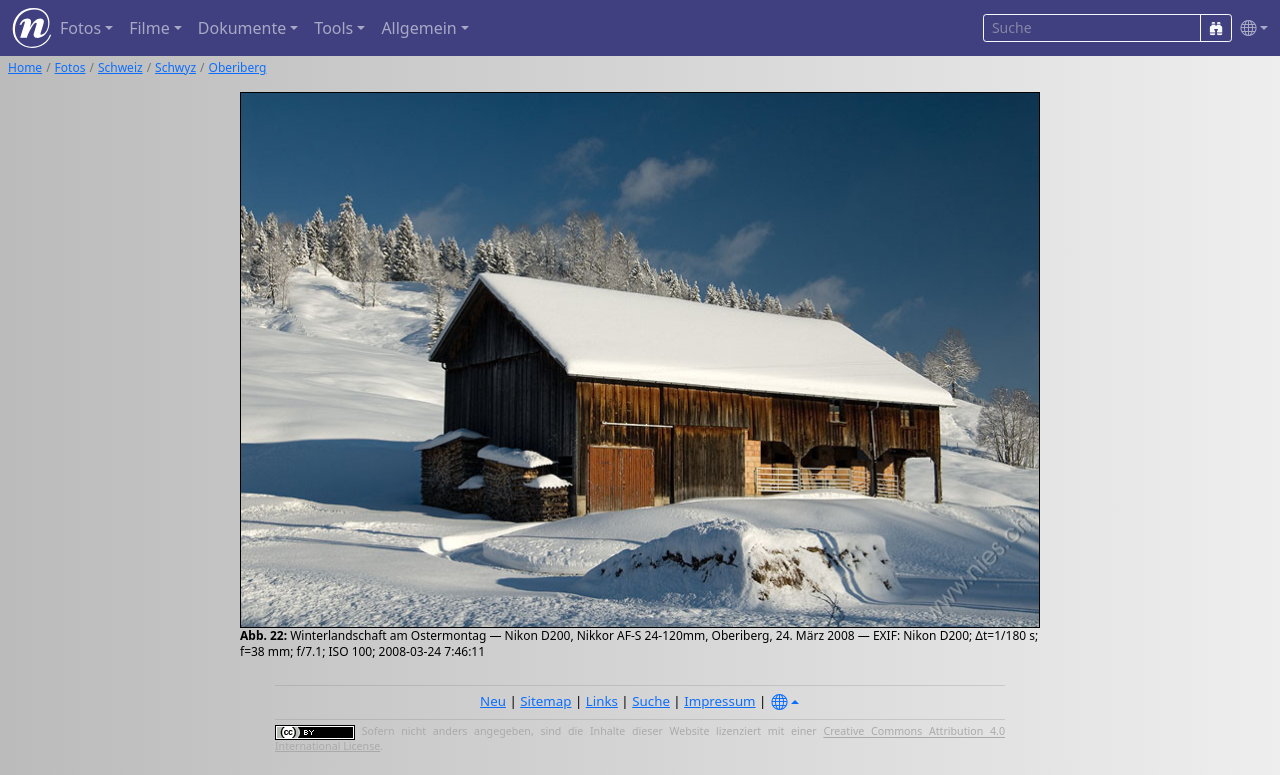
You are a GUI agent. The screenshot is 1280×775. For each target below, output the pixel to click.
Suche (651, 701)
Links (602, 701)
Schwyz (175, 67)
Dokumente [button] (242, 28)
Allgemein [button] (418, 28)
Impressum (719, 701)
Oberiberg (238, 67)
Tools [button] (333, 28)
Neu (493, 701)
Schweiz (120, 67)
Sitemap (545, 701)
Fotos (70, 67)
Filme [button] (149, 28)
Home (25, 67)
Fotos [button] (80, 28)
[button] (1250, 28)
